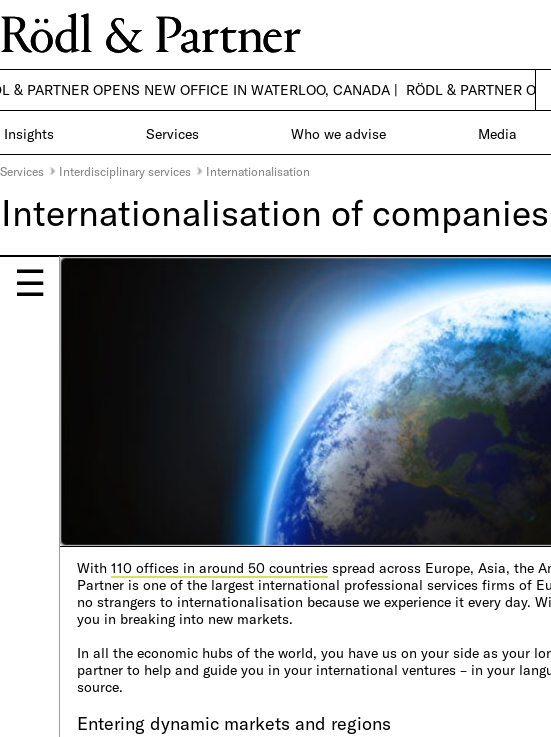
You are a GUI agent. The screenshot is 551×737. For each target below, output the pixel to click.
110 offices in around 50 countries (219, 567)
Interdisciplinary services (125, 171)
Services (22, 171)
